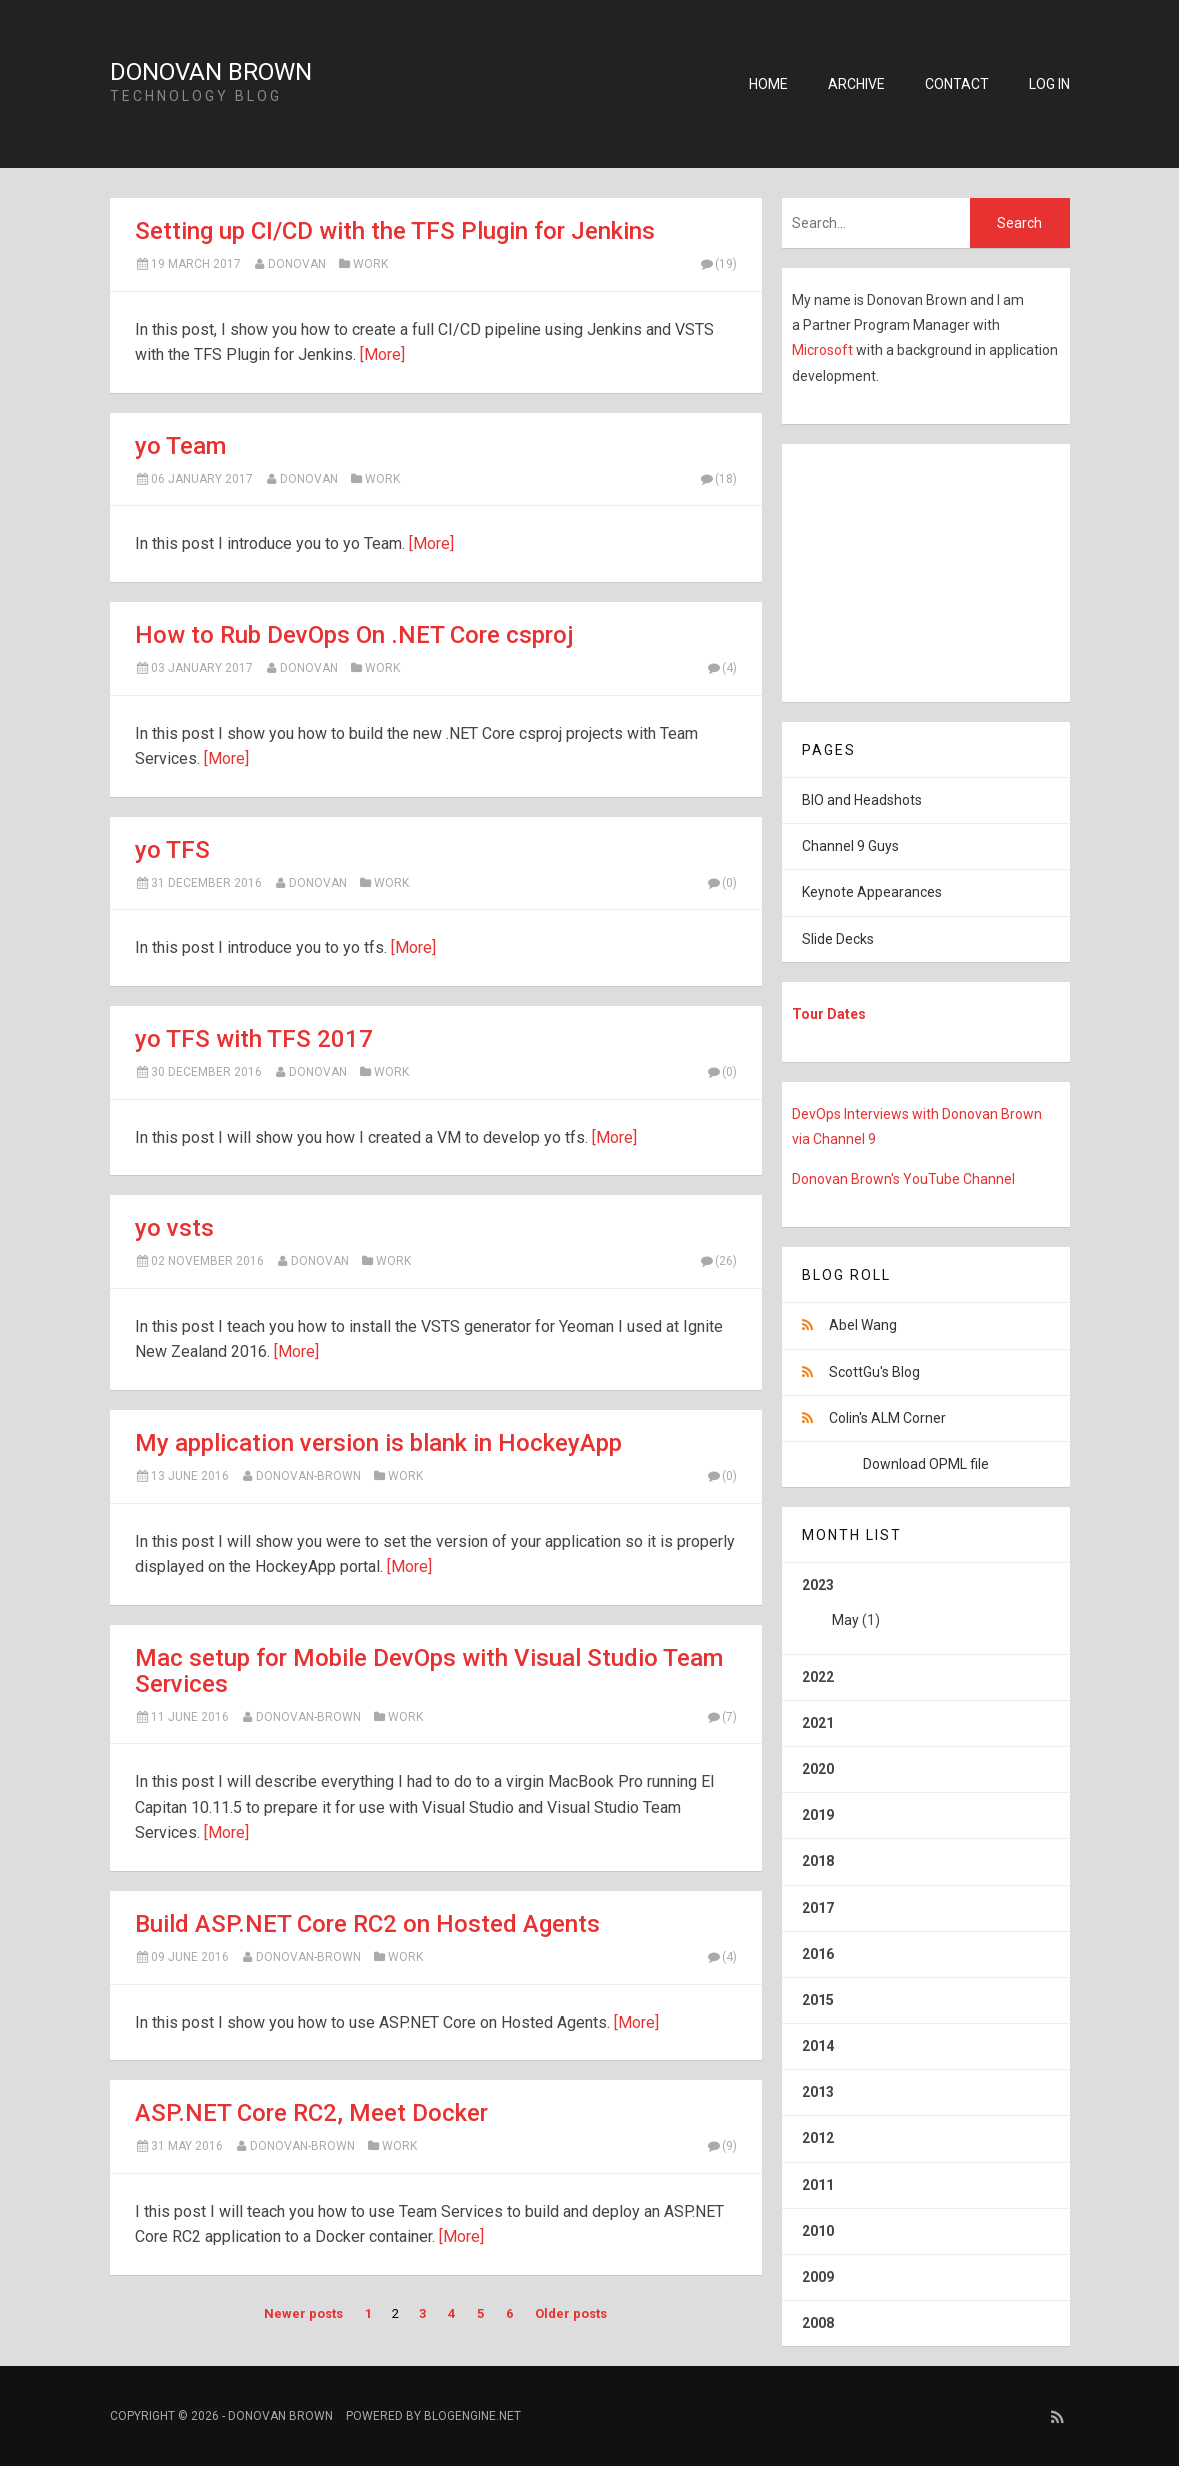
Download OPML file (926, 1464)
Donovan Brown (211, 72)
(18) (718, 479)
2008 (818, 2323)
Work (370, 264)
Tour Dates (829, 1014)
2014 (818, 2046)
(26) (718, 1261)
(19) (718, 264)
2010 (818, 2231)
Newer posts (303, 2313)
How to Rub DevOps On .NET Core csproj (354, 635)
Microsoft (824, 350)
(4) (722, 668)
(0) (722, 883)
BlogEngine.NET (472, 2416)
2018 (818, 1861)
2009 (818, 2277)
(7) (722, 1717)
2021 (818, 1723)
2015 (818, 2000)
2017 (818, 1908)
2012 (818, 2138)
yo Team (180, 446)
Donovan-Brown (308, 1476)
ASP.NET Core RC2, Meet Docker (311, 2113)
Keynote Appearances (872, 892)
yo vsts (174, 1228)
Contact (957, 84)
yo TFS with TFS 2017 (254, 1039)
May (845, 1620)
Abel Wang (863, 1325)
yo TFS (172, 850)
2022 (818, 1677)
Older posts (571, 2313)
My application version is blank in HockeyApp (378, 1443)
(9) (722, 2146)
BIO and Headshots (862, 800)
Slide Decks (838, 939)
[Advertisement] (907, 569)
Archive (856, 84)
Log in (1049, 84)
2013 (818, 2092)
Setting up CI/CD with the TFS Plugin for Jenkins (395, 231)
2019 (818, 1815)
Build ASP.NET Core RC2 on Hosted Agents (367, 1924)
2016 (818, 1954)
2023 (926, 1610)
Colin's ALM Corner (887, 1418)
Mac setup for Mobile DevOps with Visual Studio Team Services (429, 1671)
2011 (818, 2185)
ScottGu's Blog (874, 1372)
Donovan (297, 264)
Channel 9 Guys (850, 846)
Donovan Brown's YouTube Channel (903, 1179)
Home (768, 84)
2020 (818, 1769)
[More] (382, 354)
